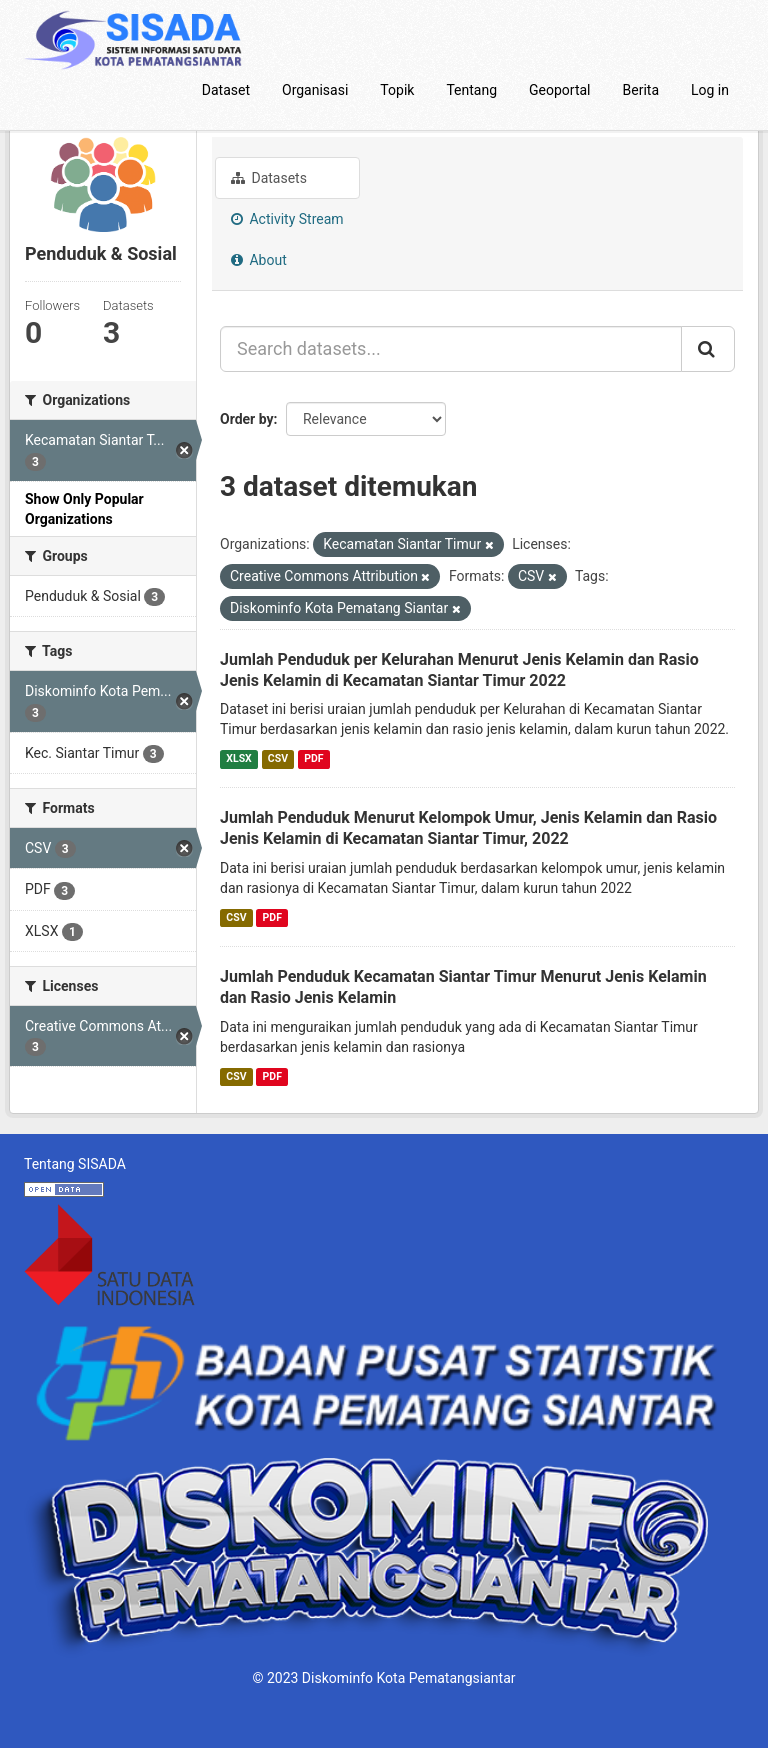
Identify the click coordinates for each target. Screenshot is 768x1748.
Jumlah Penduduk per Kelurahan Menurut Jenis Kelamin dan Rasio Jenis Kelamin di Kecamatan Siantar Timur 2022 (459, 670)
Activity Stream (287, 219)
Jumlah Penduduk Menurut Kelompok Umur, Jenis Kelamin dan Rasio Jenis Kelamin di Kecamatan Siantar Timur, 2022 (468, 828)
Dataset (226, 90)
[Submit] (708, 349)
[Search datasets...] (451, 349)
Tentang (471, 90)
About (259, 260)
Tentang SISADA (75, 1164)
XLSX (238, 758)
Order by (247, 419)
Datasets (269, 178)
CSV (278, 758)
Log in (710, 90)
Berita (641, 90)
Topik (397, 90)
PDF (313, 758)
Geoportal (559, 90)
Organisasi (315, 90)
